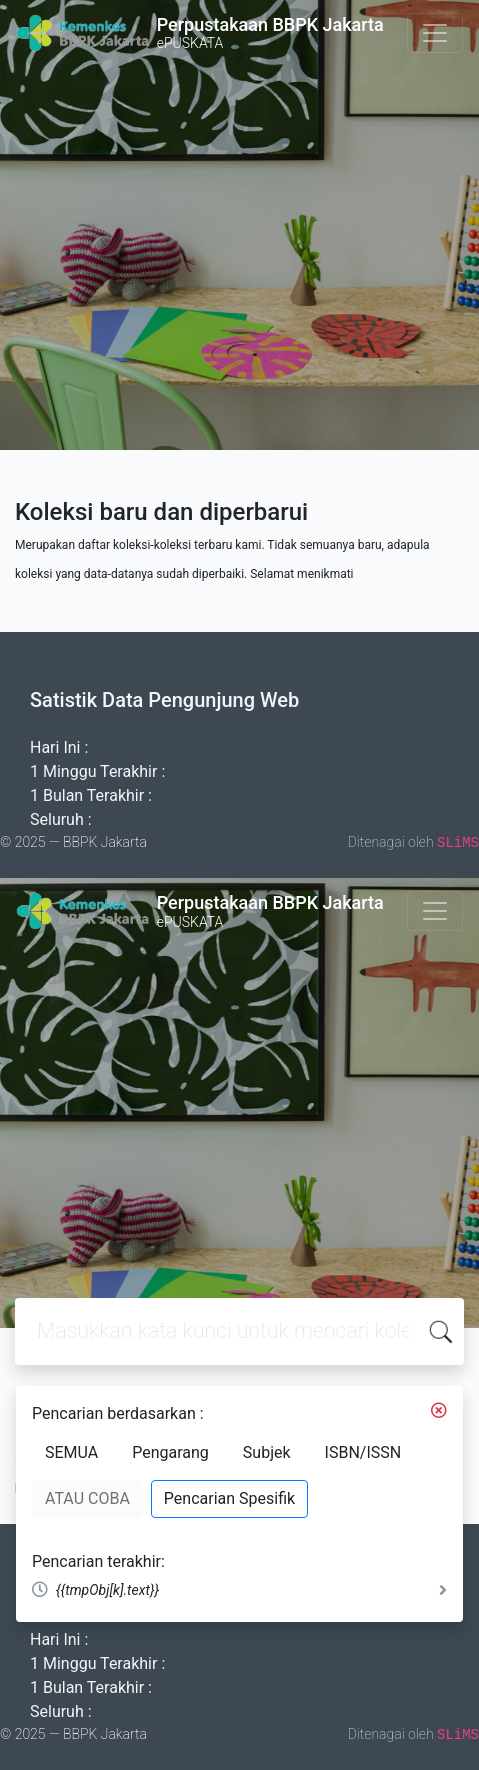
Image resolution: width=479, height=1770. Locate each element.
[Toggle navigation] (435, 33)
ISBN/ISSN (363, 1452)
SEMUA (71, 1452)
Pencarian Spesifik (229, 1498)
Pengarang (170, 1452)
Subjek (267, 1452)
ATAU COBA (87, 1498)
